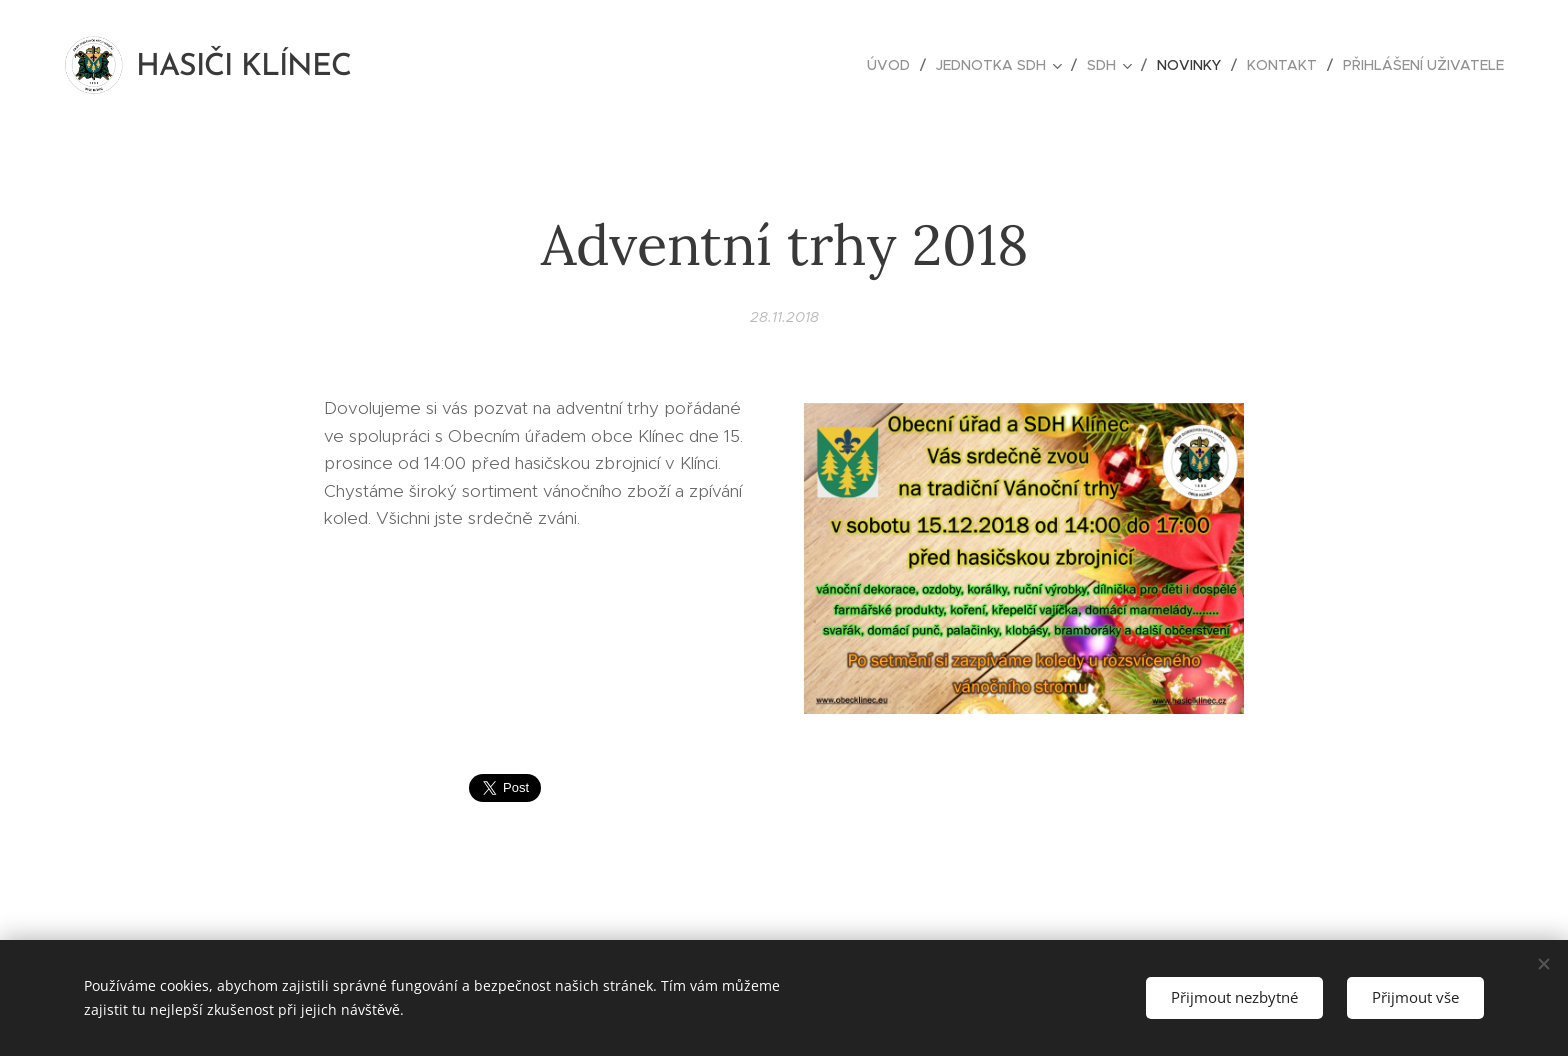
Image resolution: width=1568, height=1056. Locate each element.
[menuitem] (894, 65)
